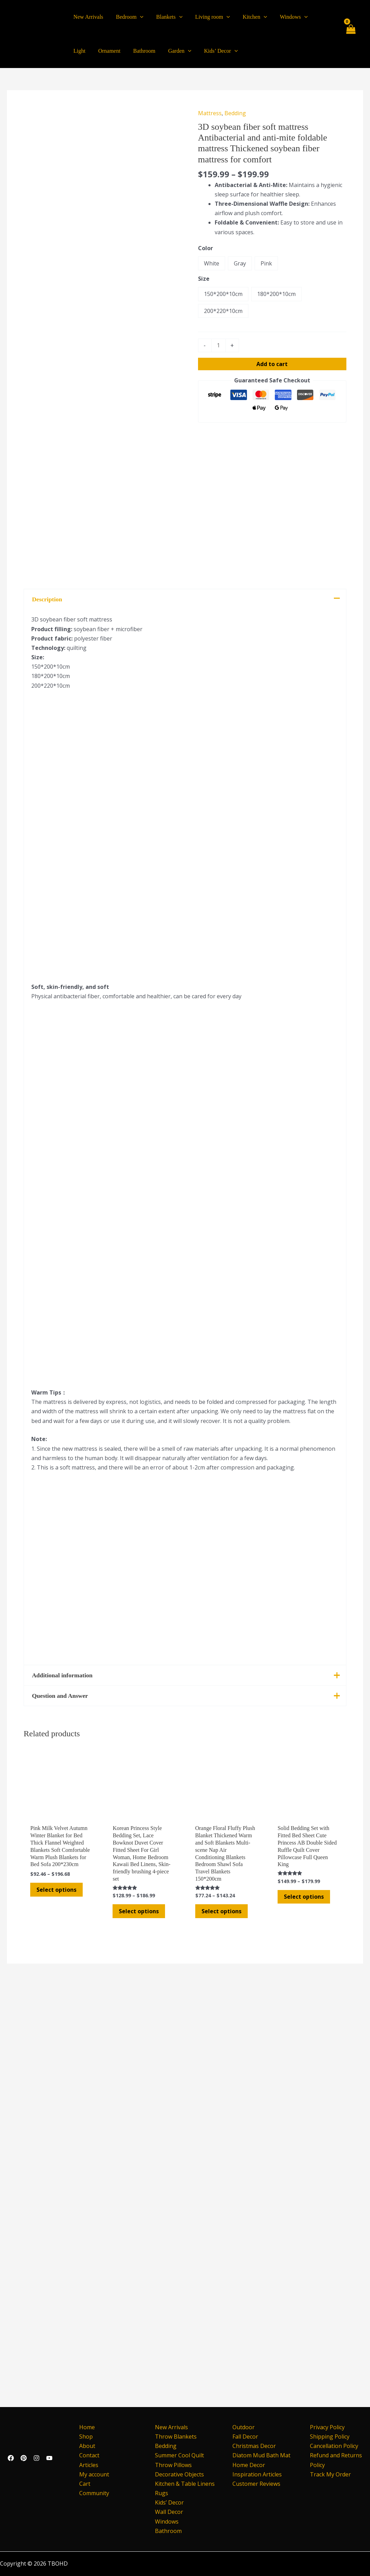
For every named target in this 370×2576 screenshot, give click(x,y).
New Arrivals (171, 2427)
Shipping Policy (330, 2436)
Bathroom (168, 2531)
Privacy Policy (327, 2427)
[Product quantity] (218, 345)
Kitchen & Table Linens (185, 2484)
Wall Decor (169, 2512)
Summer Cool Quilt (179, 2455)
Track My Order (330, 2474)
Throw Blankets (176, 2436)
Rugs (161, 2493)
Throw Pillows (173, 2465)
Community (92, 2493)
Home (85, 2427)
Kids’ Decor (169, 2502)
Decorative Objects (179, 2474)
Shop (84, 2436)
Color (205, 248)
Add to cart (272, 364)
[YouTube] (49, 2458)
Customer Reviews (256, 2484)
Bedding (235, 113)
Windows (167, 2521)
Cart (83, 2484)
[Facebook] (11, 2458)
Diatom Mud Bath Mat (261, 2455)
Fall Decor (245, 2436)
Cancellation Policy (334, 2446)
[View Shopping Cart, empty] (350, 34)
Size (203, 278)
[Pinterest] (23, 2458)
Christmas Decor (254, 2446)
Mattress (210, 113)
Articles (87, 2465)
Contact (87, 2455)
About (85, 2446)
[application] (137, 17)
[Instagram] (36, 2458)
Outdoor (243, 2427)
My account (92, 2474)
